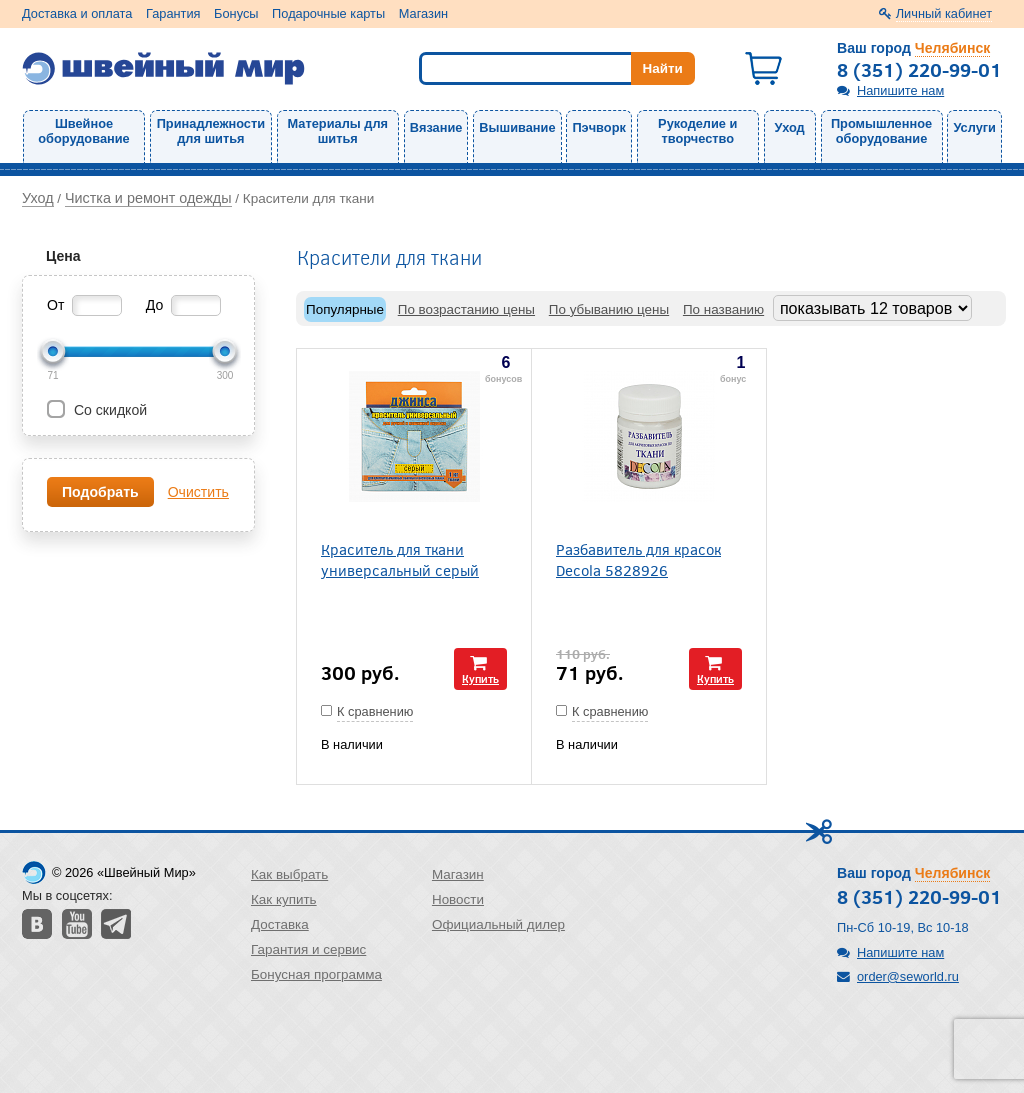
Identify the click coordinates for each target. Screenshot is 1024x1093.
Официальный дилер (498, 924)
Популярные (345, 309)
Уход (790, 127)
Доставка (280, 924)
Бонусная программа (316, 974)
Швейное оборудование (83, 131)
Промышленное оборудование (881, 131)
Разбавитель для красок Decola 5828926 (638, 559)
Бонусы (236, 13)
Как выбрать (289, 874)
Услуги (974, 127)
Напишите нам (900, 90)
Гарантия (173, 13)
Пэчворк (598, 127)
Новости (458, 899)
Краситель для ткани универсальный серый (400, 559)
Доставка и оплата (77, 13)
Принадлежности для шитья (211, 131)
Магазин (423, 13)
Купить (480, 678)
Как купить (284, 899)
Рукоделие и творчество (697, 131)
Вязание (436, 127)
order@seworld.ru (908, 976)
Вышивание (517, 127)
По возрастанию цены (466, 309)
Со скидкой (108, 410)
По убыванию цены (609, 309)
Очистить (198, 492)
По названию (723, 309)
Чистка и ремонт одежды (148, 198)
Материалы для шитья (338, 131)
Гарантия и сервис (308, 949)
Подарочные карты (328, 13)
